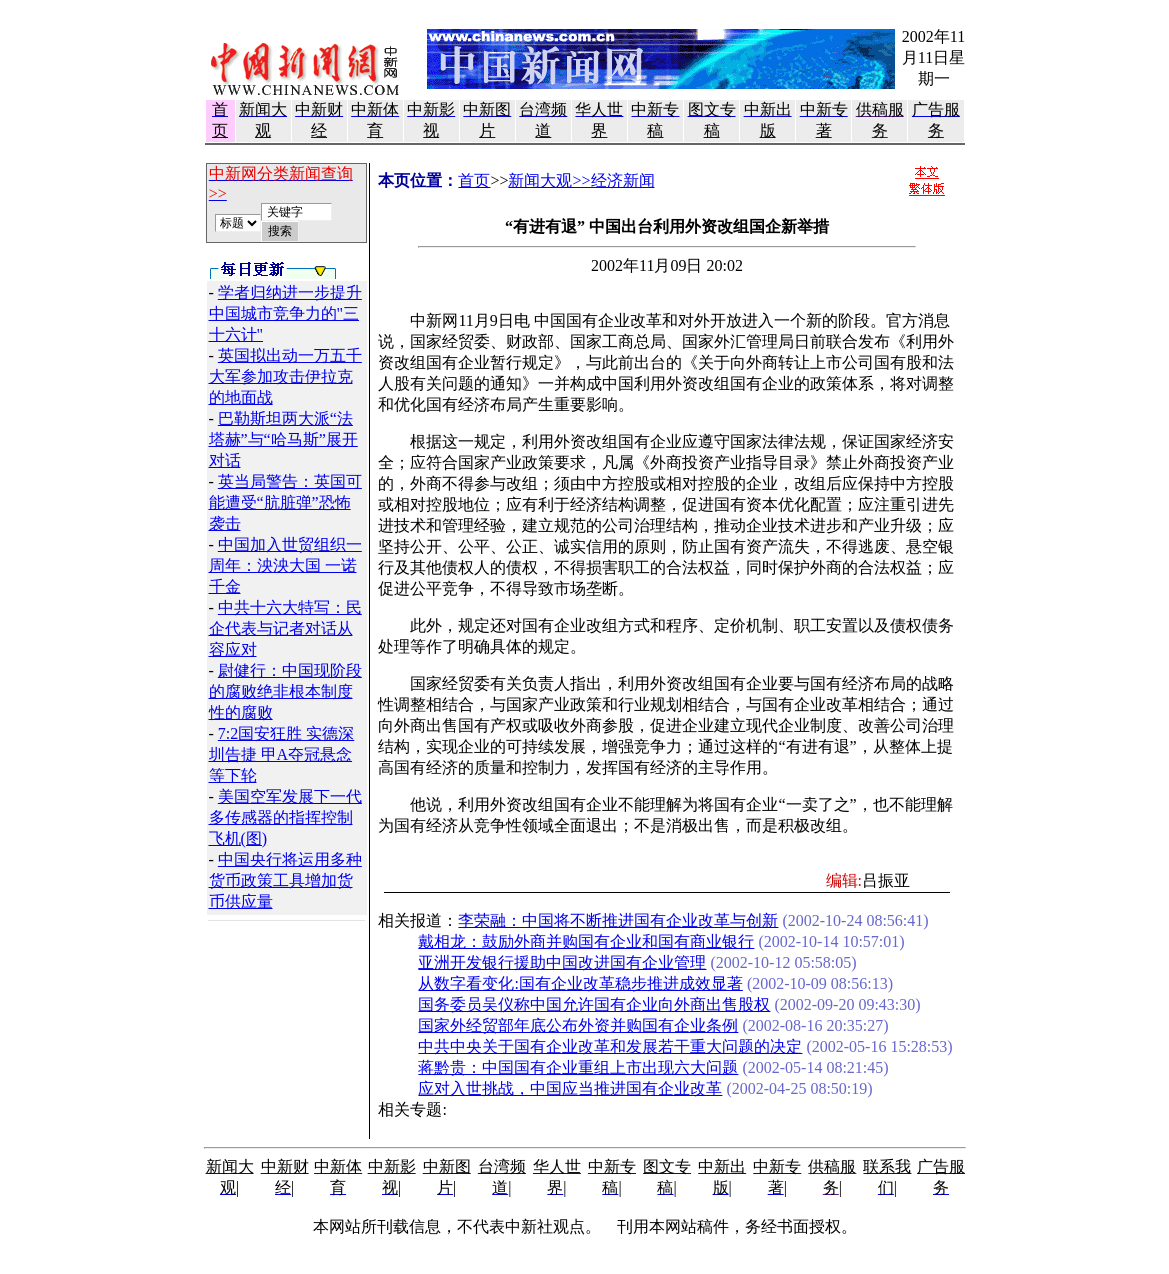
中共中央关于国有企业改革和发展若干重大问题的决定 (610, 1046)
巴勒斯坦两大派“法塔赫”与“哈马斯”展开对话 (283, 439)
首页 (474, 180)
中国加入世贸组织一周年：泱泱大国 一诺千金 (285, 565)
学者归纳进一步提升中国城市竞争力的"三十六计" (285, 313)
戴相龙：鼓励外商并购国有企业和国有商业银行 (586, 941)
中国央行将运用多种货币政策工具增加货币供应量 (285, 880)
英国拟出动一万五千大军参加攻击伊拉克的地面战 (285, 376)
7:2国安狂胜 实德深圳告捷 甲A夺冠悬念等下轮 (282, 754)
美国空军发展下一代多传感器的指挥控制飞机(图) (285, 817)
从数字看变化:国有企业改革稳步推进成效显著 (580, 983)
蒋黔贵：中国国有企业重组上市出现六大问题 (578, 1067)
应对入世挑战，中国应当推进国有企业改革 (570, 1088)
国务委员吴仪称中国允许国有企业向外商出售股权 (594, 1004)
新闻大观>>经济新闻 (581, 180)
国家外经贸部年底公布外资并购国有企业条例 (578, 1025)
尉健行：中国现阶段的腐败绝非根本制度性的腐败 (285, 691)
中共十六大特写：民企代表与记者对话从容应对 (285, 628)
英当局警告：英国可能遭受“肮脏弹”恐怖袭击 (285, 502)
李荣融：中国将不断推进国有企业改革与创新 (618, 920)
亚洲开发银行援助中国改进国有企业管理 (562, 962)
